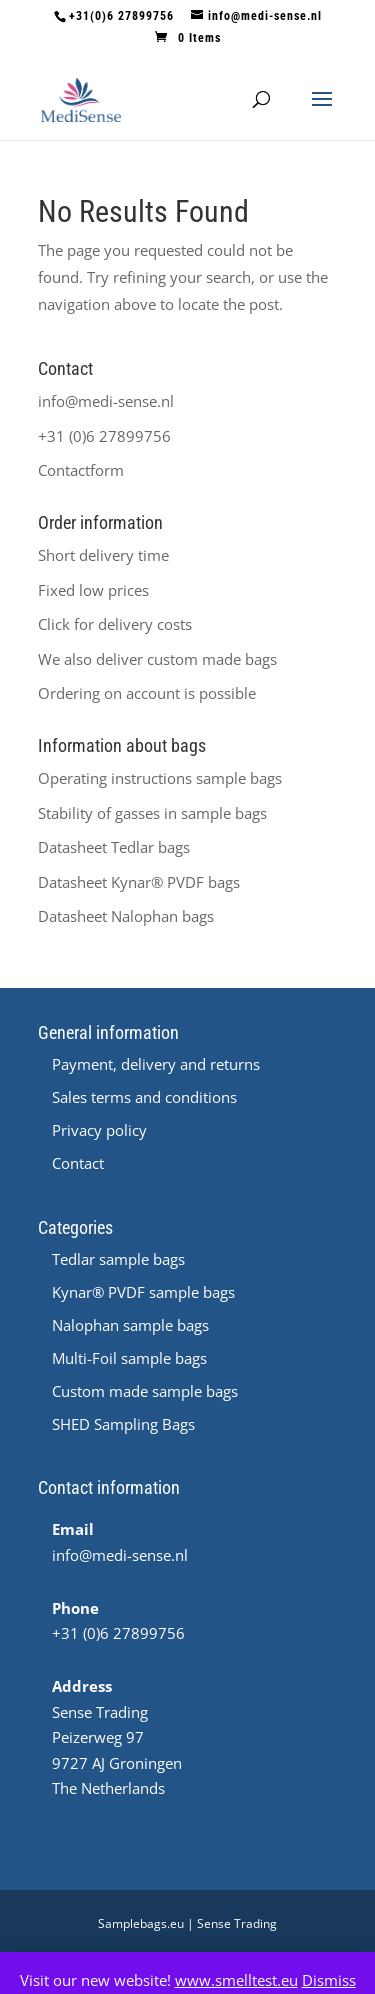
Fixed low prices (93, 590)
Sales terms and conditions (144, 1097)
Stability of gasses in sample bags (152, 813)
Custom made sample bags (145, 1391)
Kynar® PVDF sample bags (143, 1292)
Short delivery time (103, 555)
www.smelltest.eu (236, 1980)
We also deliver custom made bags (157, 659)
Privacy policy (99, 1130)
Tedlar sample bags (118, 1259)
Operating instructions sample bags (160, 778)
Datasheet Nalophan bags (126, 916)
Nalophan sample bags (130, 1325)
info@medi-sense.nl (106, 401)
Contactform (81, 470)
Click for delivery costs (115, 624)
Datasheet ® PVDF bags (139, 882)
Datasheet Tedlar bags (114, 847)
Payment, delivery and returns (156, 1064)
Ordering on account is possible (147, 693)
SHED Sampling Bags (123, 1424)
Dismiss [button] (329, 1980)
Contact (78, 1163)
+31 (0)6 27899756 (104, 436)
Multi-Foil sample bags (129, 1358)
